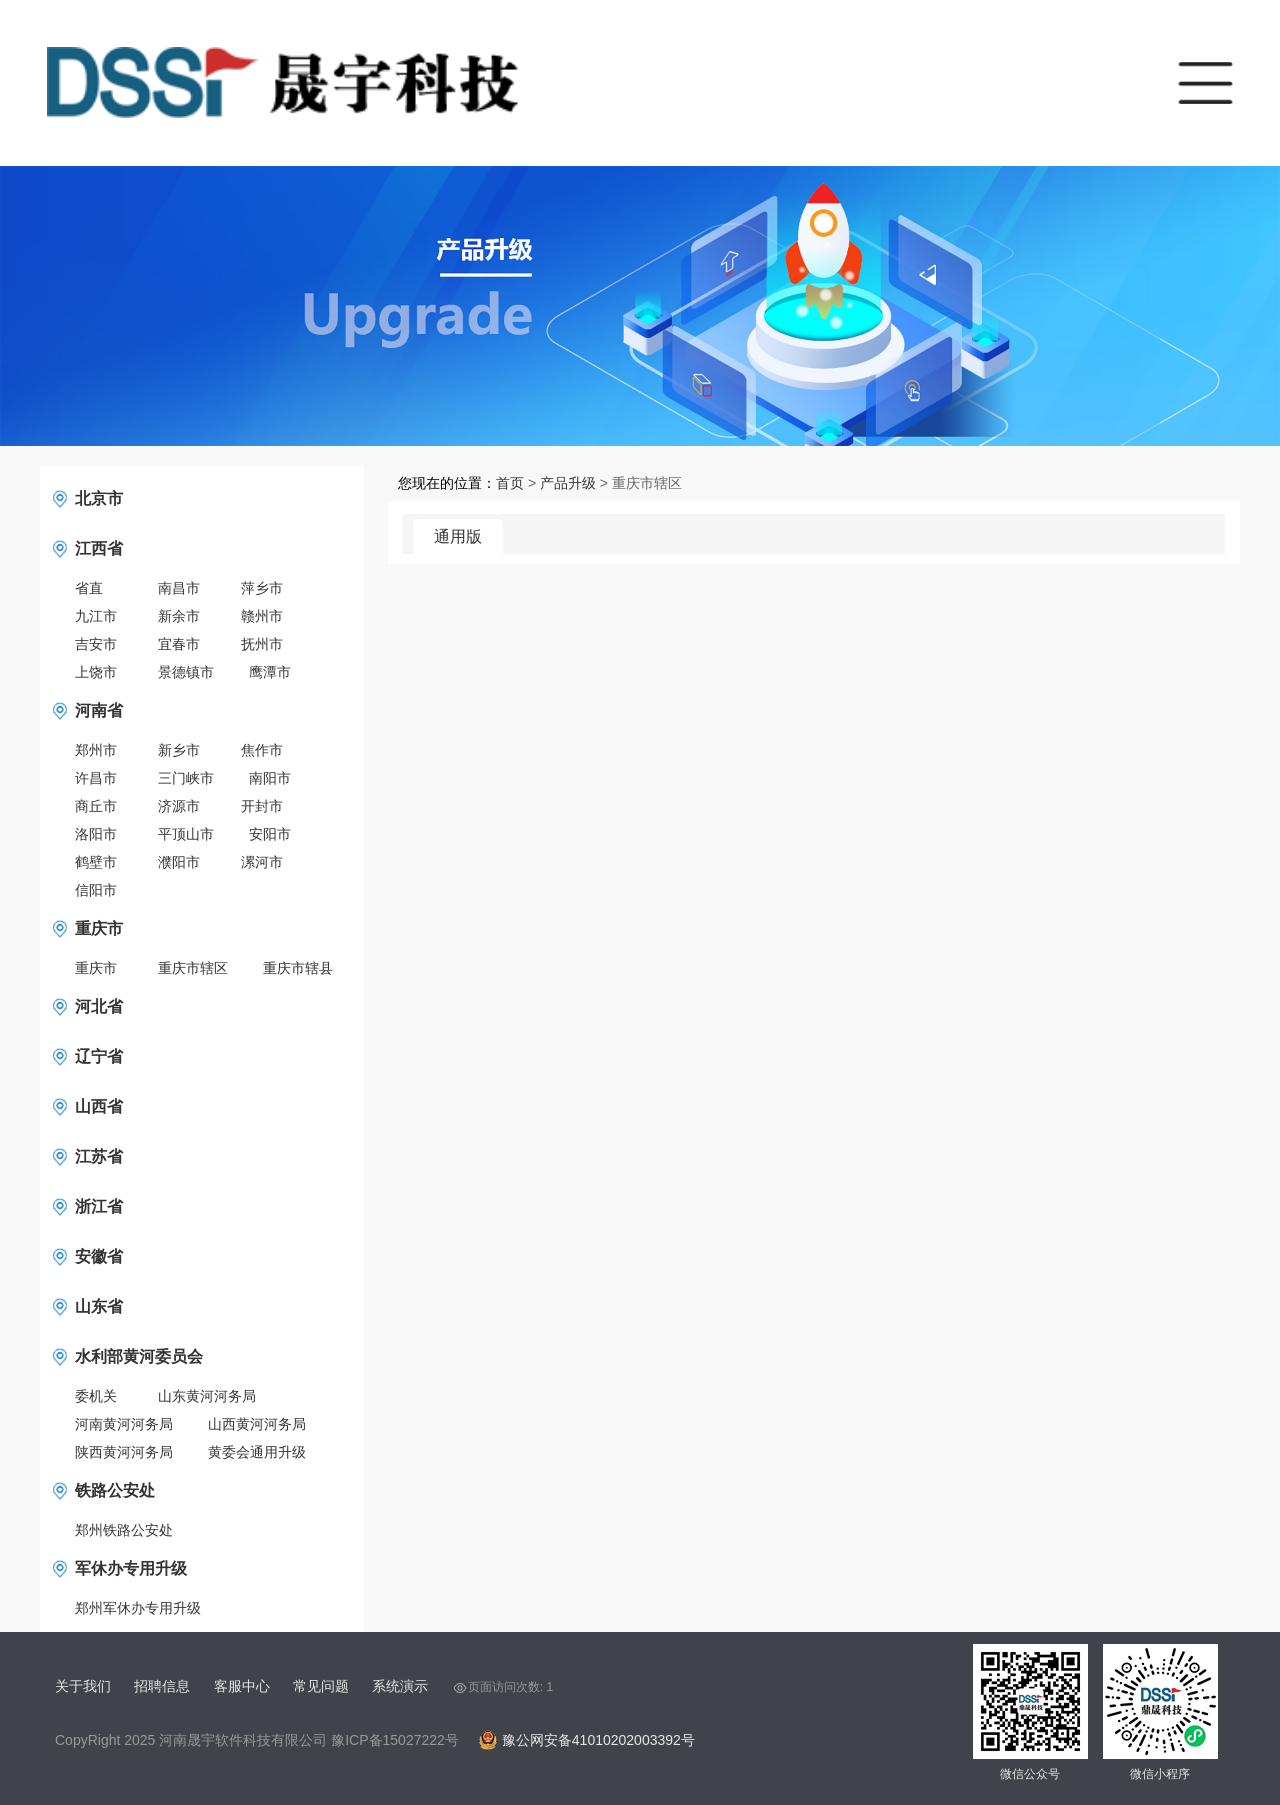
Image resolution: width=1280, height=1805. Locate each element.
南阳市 (270, 778)
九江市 (96, 616)
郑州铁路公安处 (124, 1530)
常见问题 (321, 1686)
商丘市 (96, 806)
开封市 (262, 806)
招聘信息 (162, 1686)
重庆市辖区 (193, 968)
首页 (510, 483)
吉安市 (96, 644)
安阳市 (270, 834)
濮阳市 (179, 862)
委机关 (96, 1396)
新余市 (179, 616)
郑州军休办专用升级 (138, 1608)
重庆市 (96, 968)
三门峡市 (186, 778)
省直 (89, 588)
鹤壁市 (96, 862)
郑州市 (96, 750)
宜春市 (179, 644)
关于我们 (83, 1686)
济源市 (179, 806)
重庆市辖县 (298, 968)
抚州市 (262, 644)
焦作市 (262, 750)
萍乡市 (262, 588)
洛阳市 (96, 834)
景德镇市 (186, 672)
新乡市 (179, 750)
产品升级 (568, 483)
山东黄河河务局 (207, 1396)
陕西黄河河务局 (124, 1452)
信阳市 (96, 890)
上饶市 (96, 672)
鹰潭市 (270, 672)
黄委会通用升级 (257, 1452)
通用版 (458, 536)
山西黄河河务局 (257, 1424)
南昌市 (179, 588)
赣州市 (262, 616)
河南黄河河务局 (124, 1424)
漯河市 (262, 862)
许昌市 (96, 778)
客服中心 (242, 1686)
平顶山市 (186, 834)
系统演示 (400, 1686)
